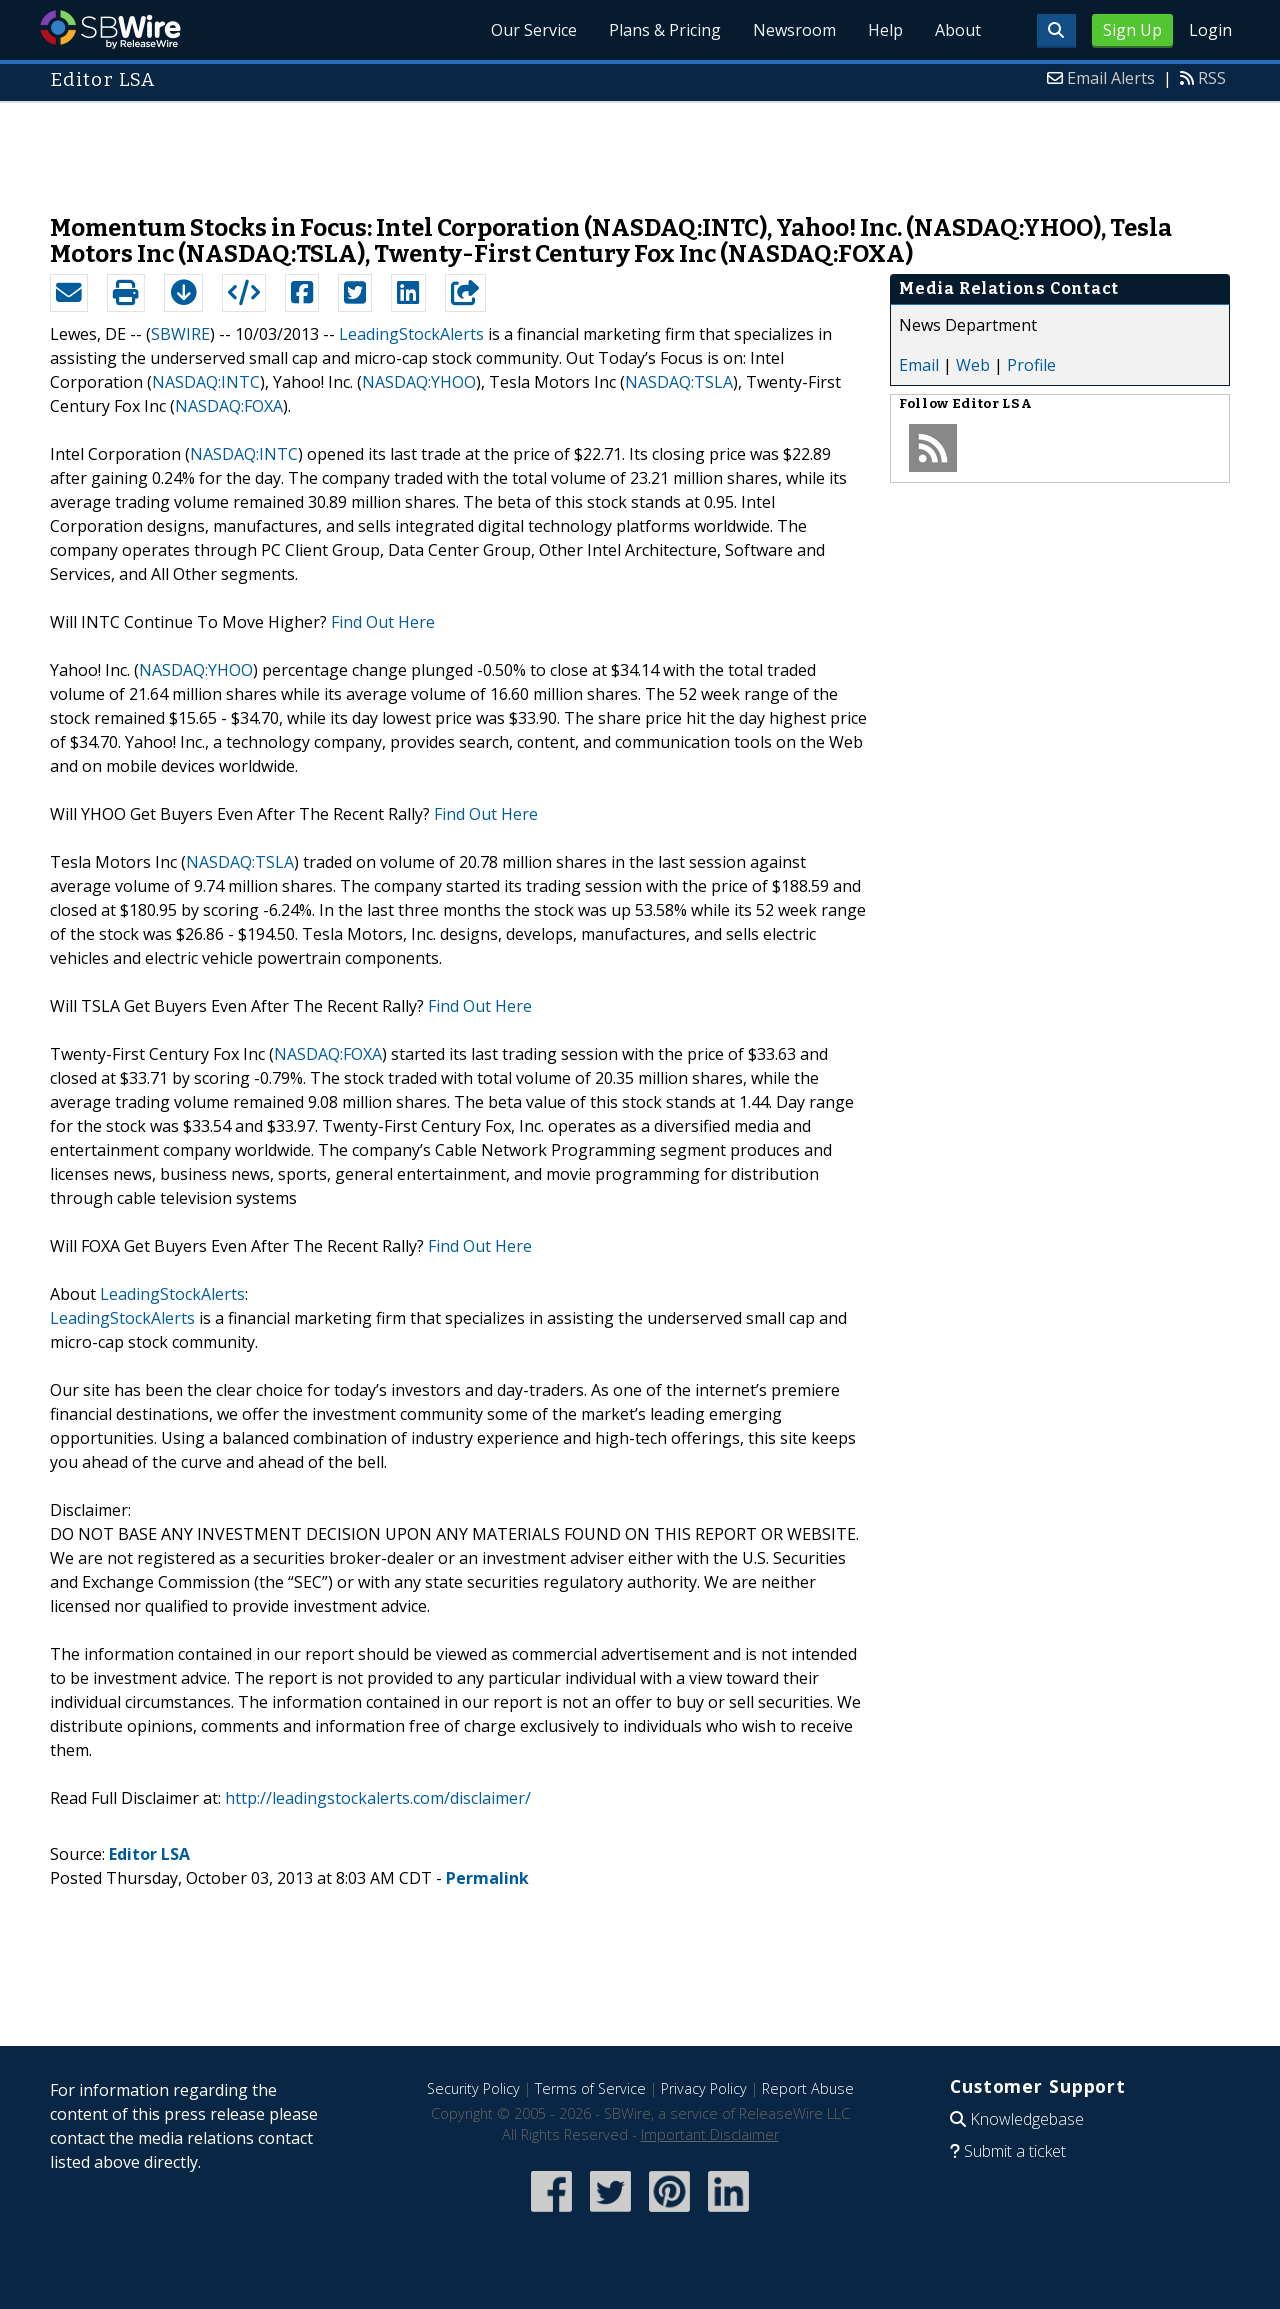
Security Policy (473, 2088)
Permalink (487, 1878)
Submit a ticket (1015, 2151)
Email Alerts (1111, 78)
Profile (1031, 365)
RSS (1212, 78)
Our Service (534, 30)
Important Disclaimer (710, 2134)
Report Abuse (808, 2088)
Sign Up (1132, 30)
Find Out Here (383, 622)
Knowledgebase (1027, 2119)
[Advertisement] (640, 148)
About (958, 30)
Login (1210, 30)
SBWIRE (180, 334)
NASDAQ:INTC (206, 382)
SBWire (110, 29)
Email (919, 365)
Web (973, 365)
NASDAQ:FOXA (229, 406)
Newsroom (794, 30)
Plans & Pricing (665, 30)
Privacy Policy (704, 2088)
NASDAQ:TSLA (679, 382)
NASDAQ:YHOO (419, 382)
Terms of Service (590, 2088)
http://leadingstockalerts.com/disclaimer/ (378, 1798)
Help (885, 30)
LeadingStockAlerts (411, 334)
